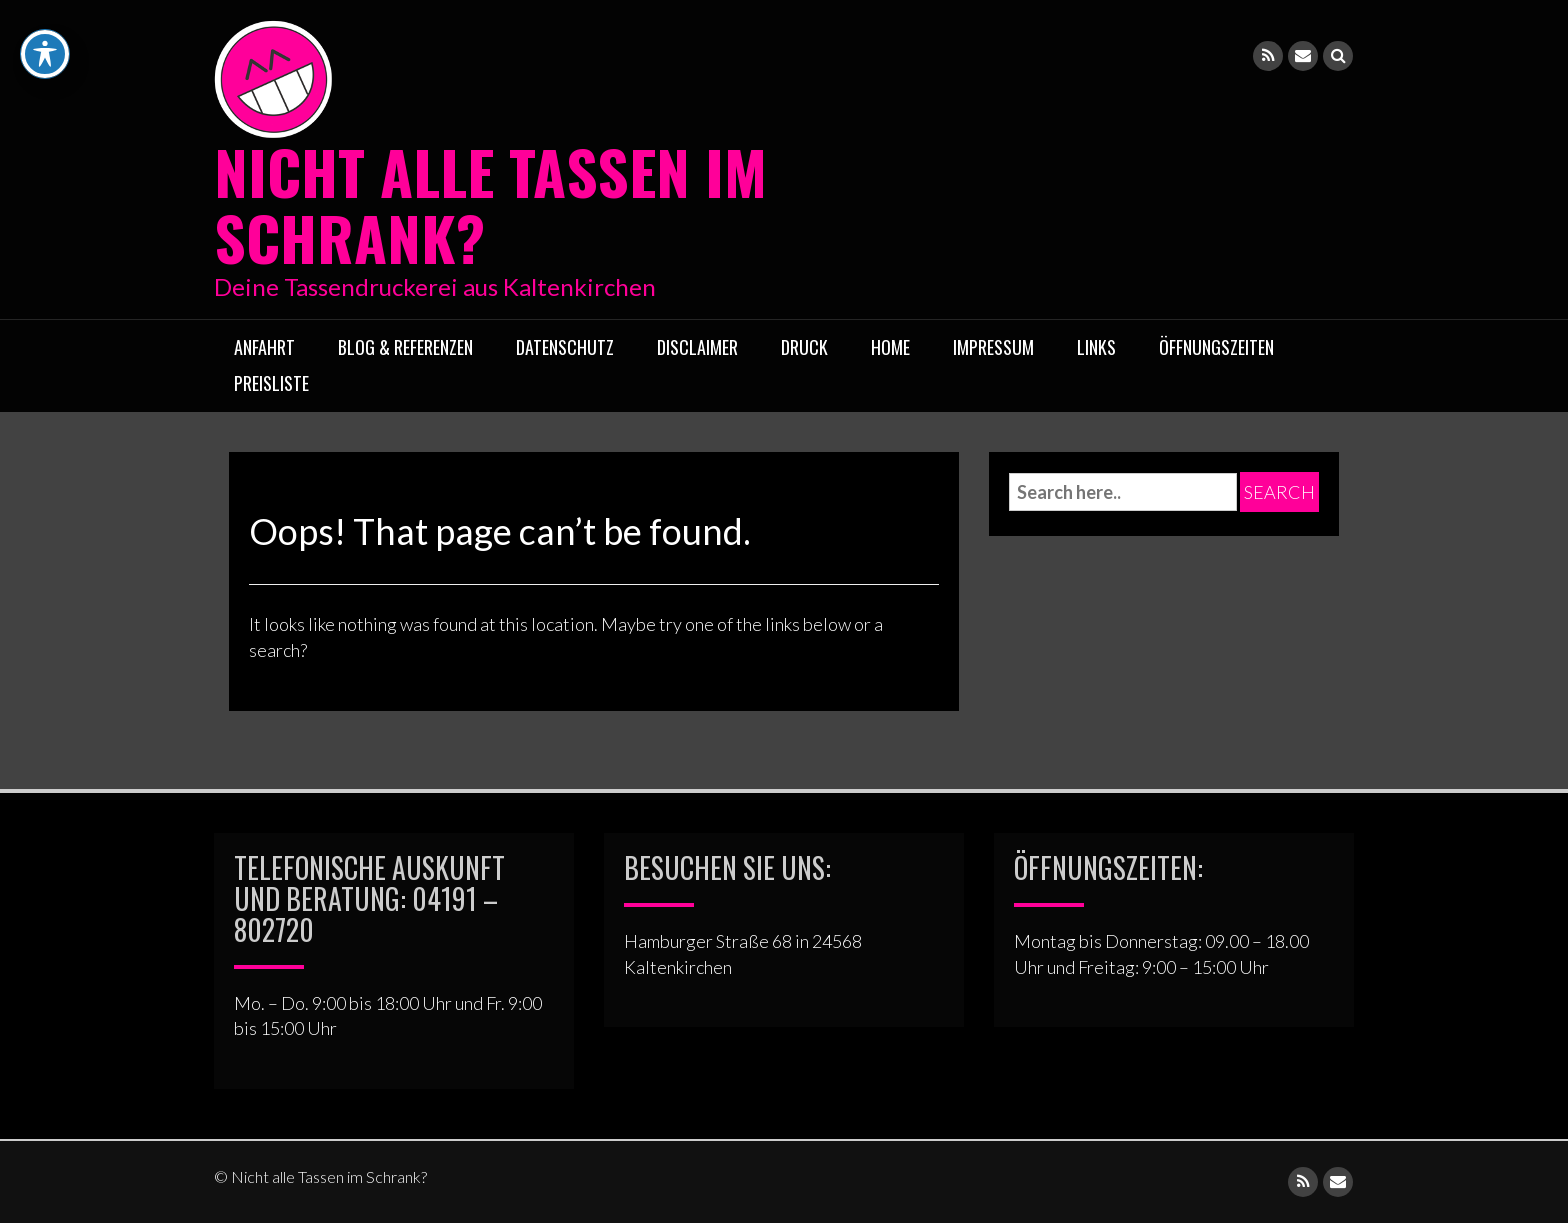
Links (1096, 347)
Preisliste (271, 383)
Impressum (993, 347)
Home (890, 347)
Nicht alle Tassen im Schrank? (490, 203)
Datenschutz (565, 347)
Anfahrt (264, 347)
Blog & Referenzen (405, 347)
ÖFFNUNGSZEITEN (1216, 347)
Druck (804, 347)
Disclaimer (697, 347)
